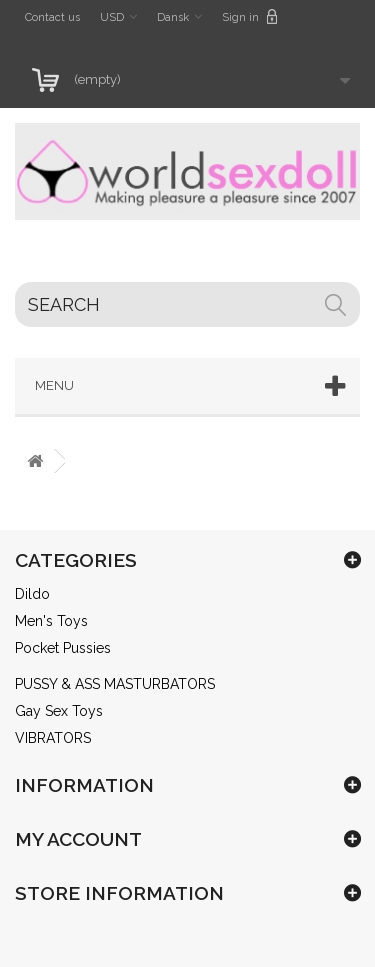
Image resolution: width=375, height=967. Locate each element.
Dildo (32, 594)
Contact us (52, 17)
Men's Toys (51, 621)
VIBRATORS (53, 738)
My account (78, 839)
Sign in (250, 16)
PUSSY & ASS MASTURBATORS (115, 684)
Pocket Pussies (63, 648)
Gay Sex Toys (59, 711)
